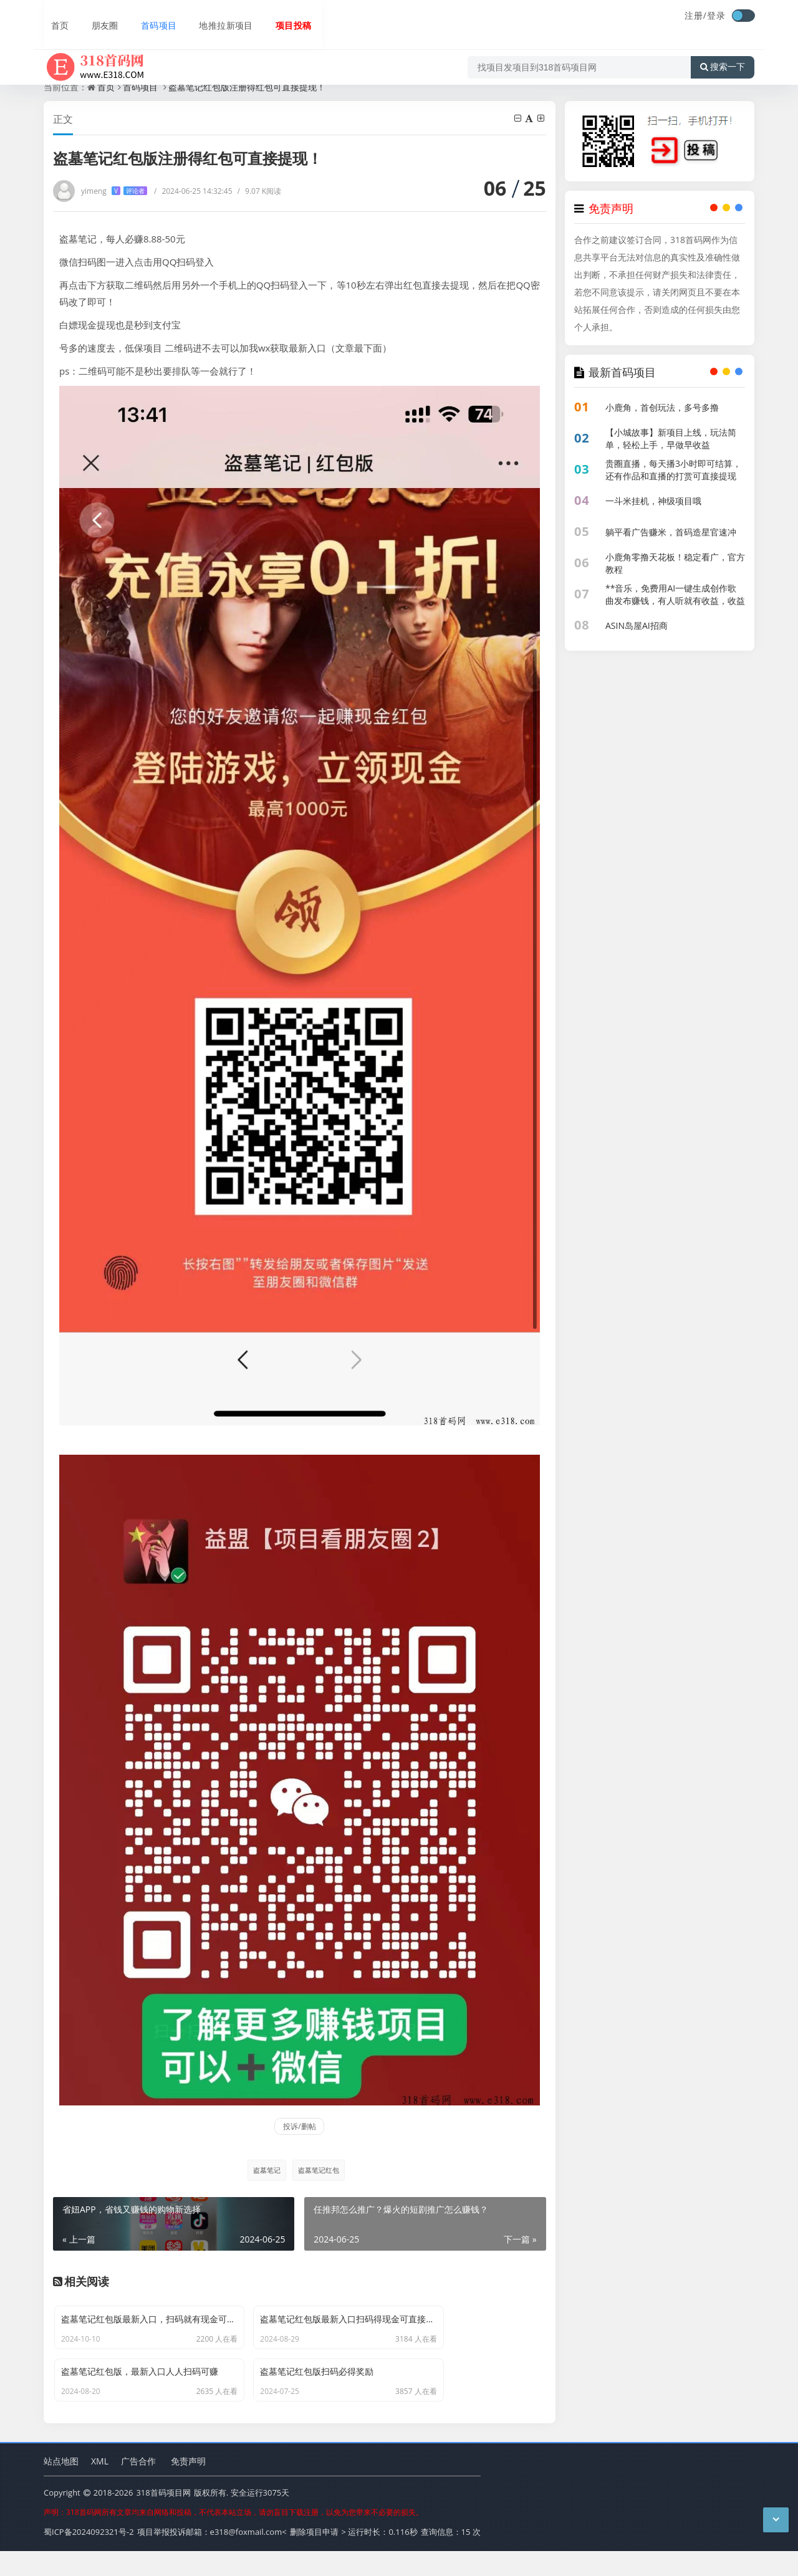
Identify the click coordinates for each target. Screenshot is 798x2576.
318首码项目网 (163, 2519)
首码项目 (151, 17)
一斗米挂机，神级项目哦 (653, 501)
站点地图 (61, 2487)
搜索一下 (722, 52)
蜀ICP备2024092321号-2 (89, 2557)
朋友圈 (97, 17)
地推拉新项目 (219, 17)
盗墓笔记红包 (318, 2170)
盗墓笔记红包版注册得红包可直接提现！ (246, 87)
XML (99, 2487)
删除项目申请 (314, 2557)
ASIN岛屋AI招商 (636, 625)
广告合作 (138, 2487)
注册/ (696, 15)
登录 (716, 15)
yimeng (114, 191)
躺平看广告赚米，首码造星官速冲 (670, 532)
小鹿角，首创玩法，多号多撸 (662, 407)
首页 (54, 17)
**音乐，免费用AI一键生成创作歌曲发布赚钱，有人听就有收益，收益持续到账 (675, 600)
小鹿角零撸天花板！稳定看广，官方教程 (675, 563)
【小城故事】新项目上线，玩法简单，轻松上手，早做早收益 (670, 438)
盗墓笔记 (263, 2170)
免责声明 (188, 2487)
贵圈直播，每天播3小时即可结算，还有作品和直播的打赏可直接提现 (673, 469)
